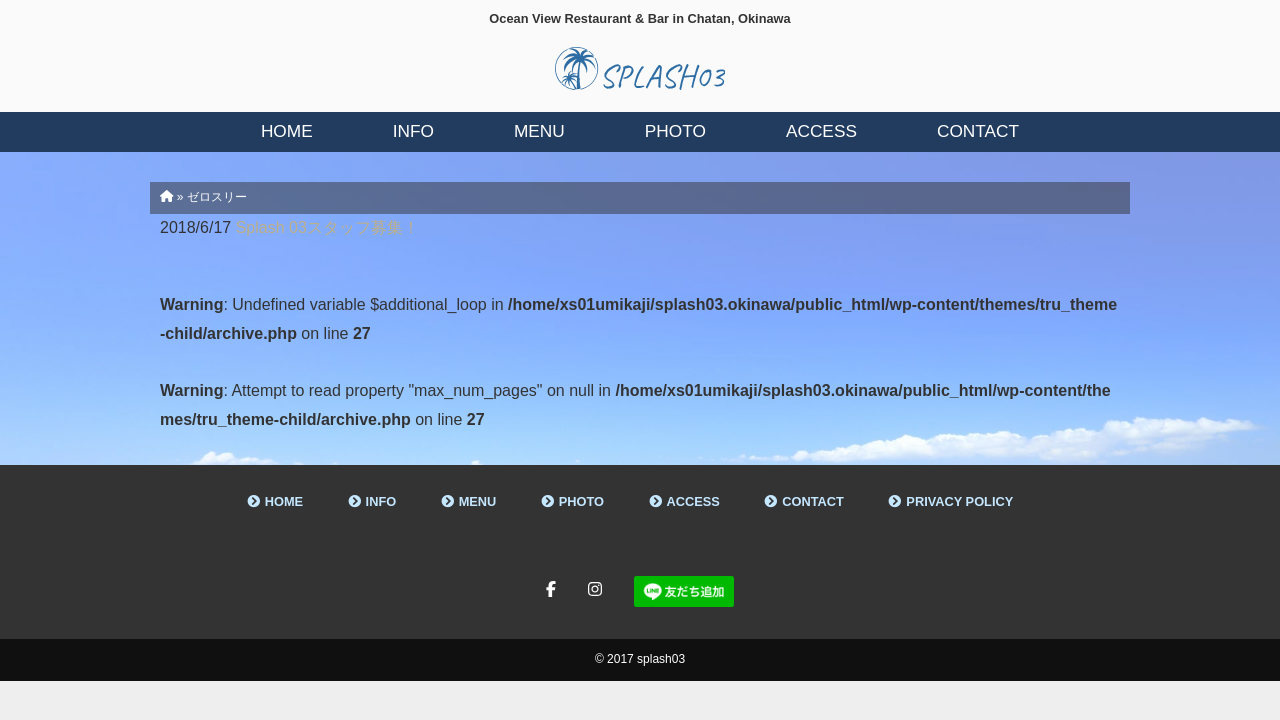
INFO (381, 501)
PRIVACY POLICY (959, 501)
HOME (284, 501)
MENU (478, 501)
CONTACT (813, 501)
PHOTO (581, 501)
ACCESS (693, 501)
